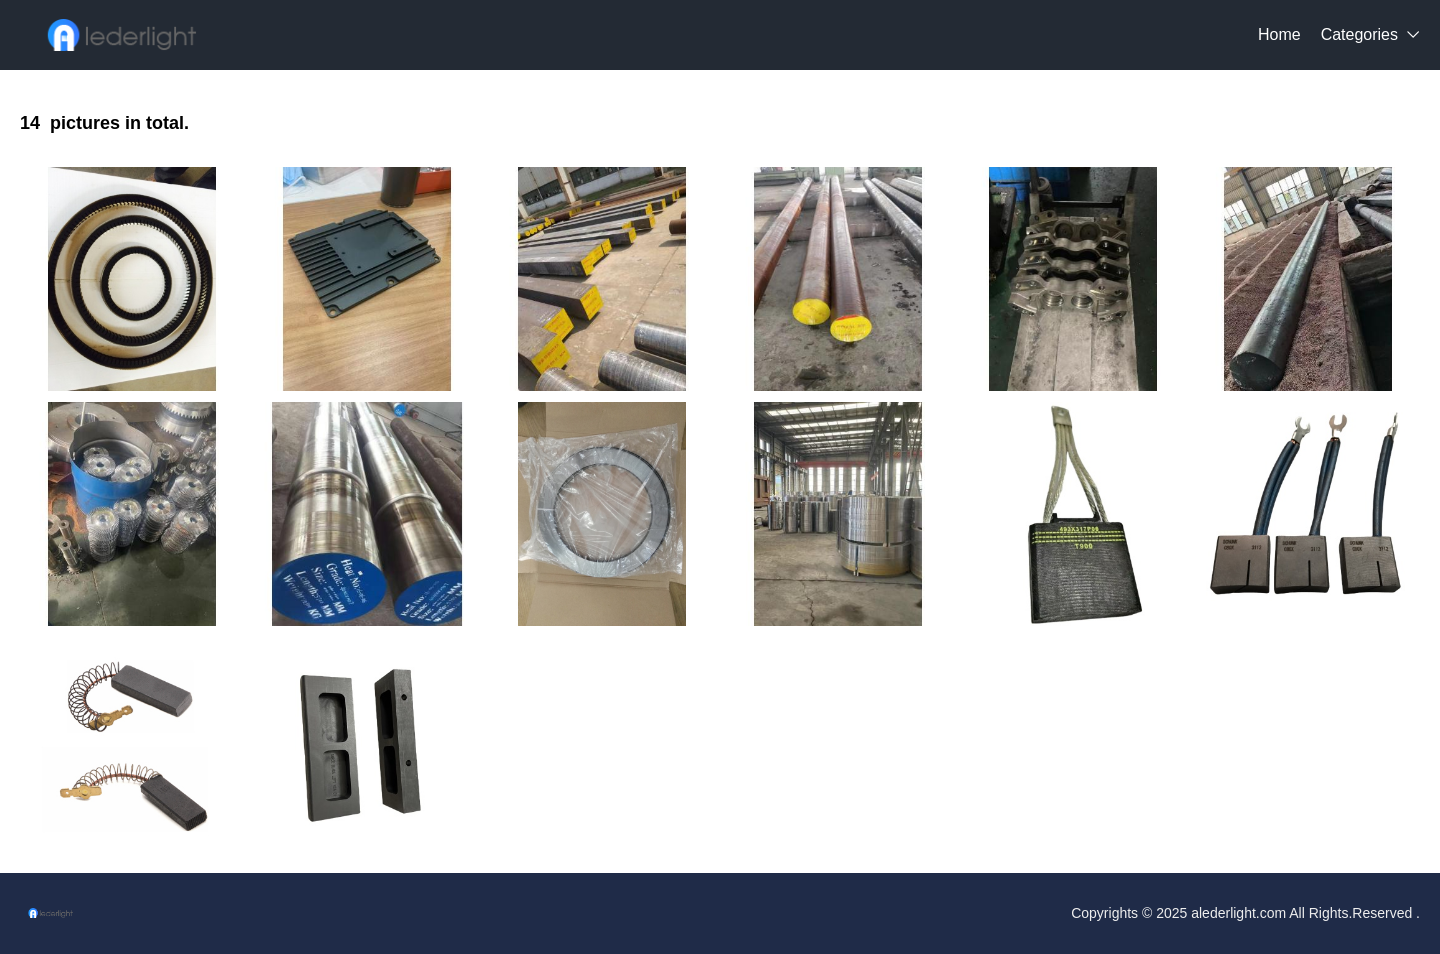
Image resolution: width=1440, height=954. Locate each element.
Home (1279, 34)
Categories (1359, 34)
